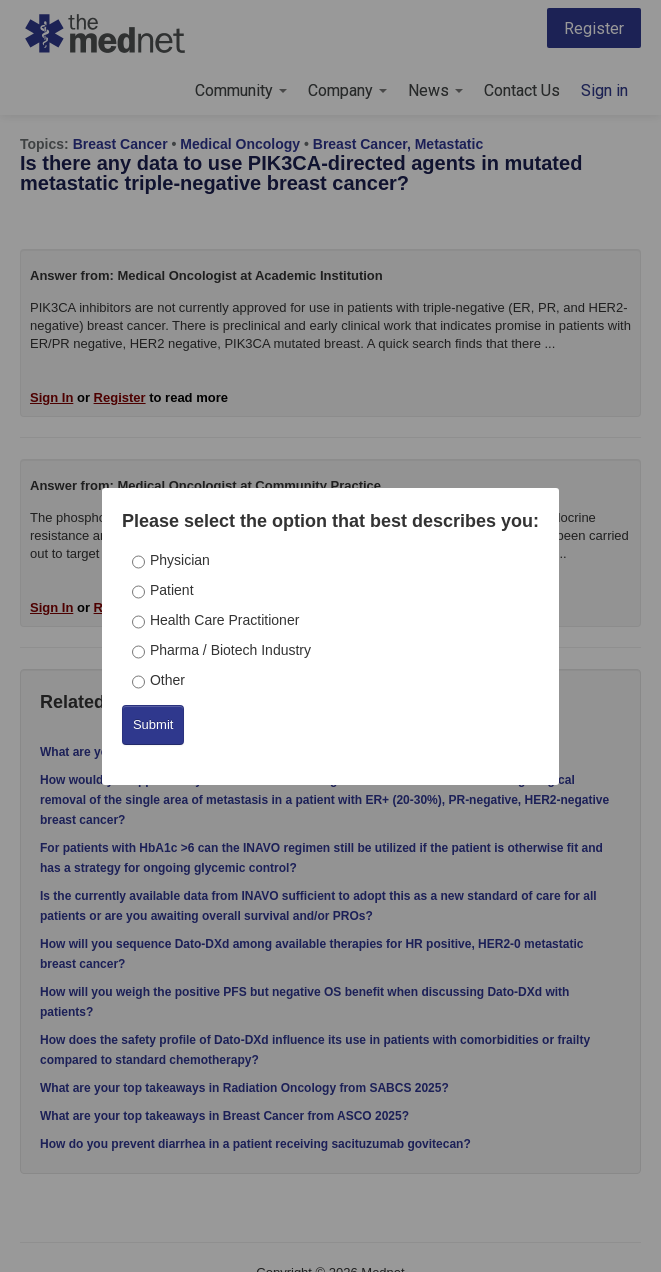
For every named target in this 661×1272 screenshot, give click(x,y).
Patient (172, 590)
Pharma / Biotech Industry (230, 650)
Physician (180, 560)
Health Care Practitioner (224, 620)
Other (167, 680)
